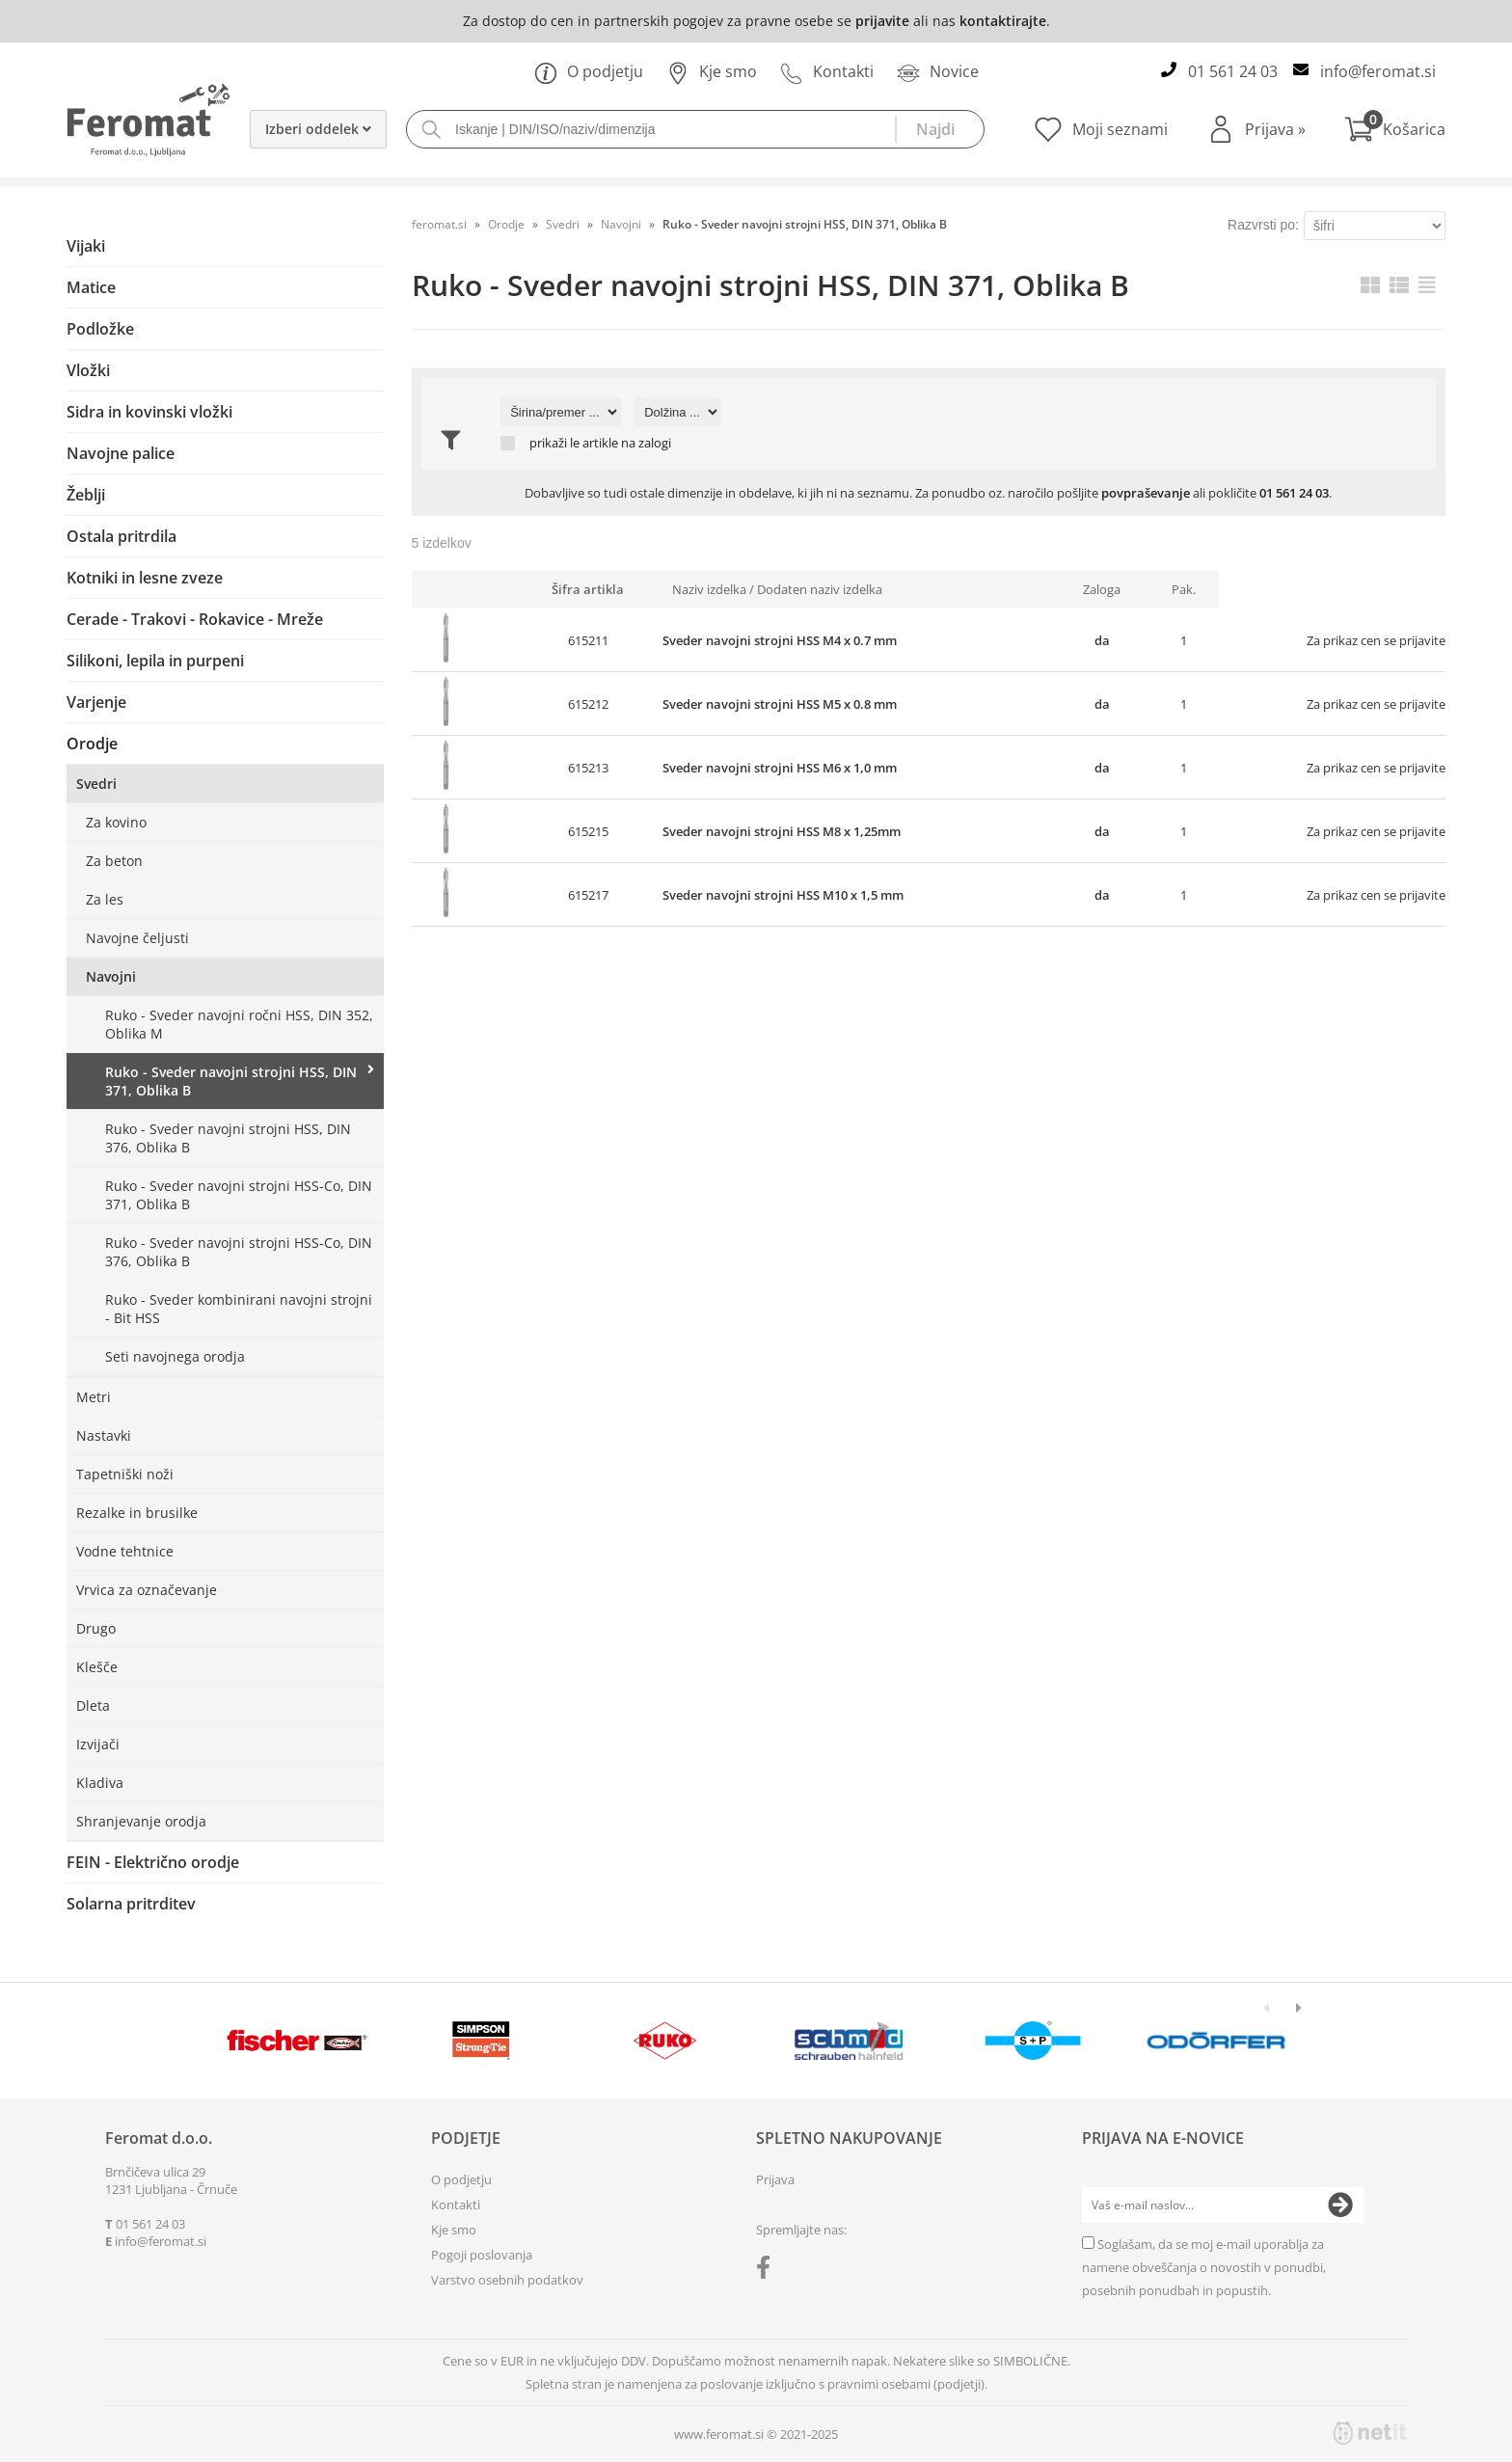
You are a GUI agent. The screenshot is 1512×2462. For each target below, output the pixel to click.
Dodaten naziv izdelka (819, 589)
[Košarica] (1394, 129)
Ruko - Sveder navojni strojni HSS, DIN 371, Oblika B (231, 1081)
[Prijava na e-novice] (1340, 2205)
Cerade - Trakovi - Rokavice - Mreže (195, 619)
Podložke (100, 328)
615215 (588, 831)
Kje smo (711, 71)
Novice (938, 71)
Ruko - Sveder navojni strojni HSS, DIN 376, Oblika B (228, 1138)
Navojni (111, 976)
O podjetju (588, 71)
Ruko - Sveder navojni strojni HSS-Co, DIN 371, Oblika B (238, 1195)
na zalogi (646, 443)
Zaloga (1101, 589)
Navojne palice (121, 453)
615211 (588, 640)
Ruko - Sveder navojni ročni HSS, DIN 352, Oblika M (239, 1024)
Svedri (96, 783)
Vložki (88, 370)
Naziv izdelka (709, 589)
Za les (104, 899)
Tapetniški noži (125, 1474)
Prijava (1275, 129)
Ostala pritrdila (121, 536)
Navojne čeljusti (137, 938)
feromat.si (439, 224)
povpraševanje (1145, 492)
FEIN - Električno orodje (153, 1862)
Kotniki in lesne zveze (145, 577)
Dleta (93, 1705)
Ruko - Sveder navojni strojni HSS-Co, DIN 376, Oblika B (238, 1251)
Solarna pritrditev (131, 1903)
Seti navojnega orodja (175, 1356)
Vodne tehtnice (125, 1551)
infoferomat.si (1378, 71)
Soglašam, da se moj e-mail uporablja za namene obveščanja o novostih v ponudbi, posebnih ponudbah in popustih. (1204, 2267)
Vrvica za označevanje (146, 1590)
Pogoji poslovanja (481, 2254)
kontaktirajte (1002, 21)
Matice (91, 287)
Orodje (92, 743)
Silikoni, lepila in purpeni (155, 660)
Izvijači (98, 1744)
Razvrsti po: (1263, 224)
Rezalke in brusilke (137, 1512)
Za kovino (116, 822)
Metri (93, 1397)
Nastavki (103, 1435)
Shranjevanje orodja (141, 1821)
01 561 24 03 (1233, 71)
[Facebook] (768, 2271)
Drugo (96, 1628)
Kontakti (827, 71)
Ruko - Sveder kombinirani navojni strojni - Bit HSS (238, 1308)
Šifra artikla (588, 589)
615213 (588, 767)
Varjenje (96, 702)
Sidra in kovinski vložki (149, 411)
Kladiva (99, 1782)
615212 (588, 704)
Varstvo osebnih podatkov (507, 2279)
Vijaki (86, 246)
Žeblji (86, 494)
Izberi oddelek (318, 129)
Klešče (97, 1667)
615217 (588, 895)
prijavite (882, 21)
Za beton (114, 861)
